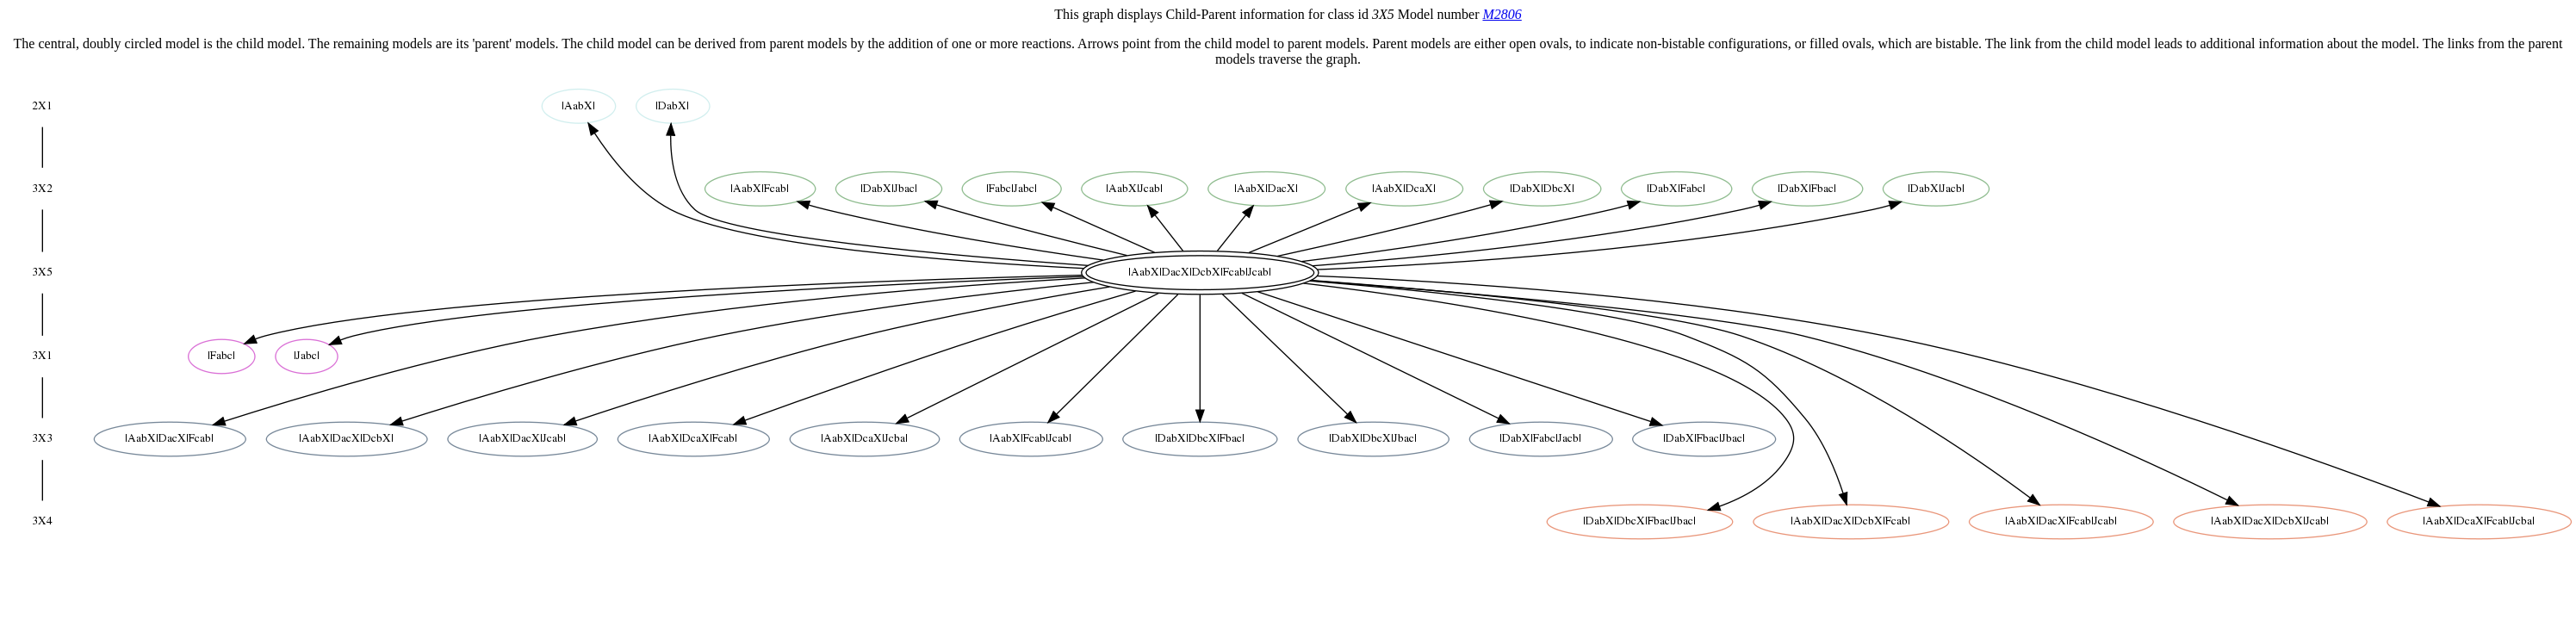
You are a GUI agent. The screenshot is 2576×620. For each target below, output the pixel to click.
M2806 (1501, 14)
